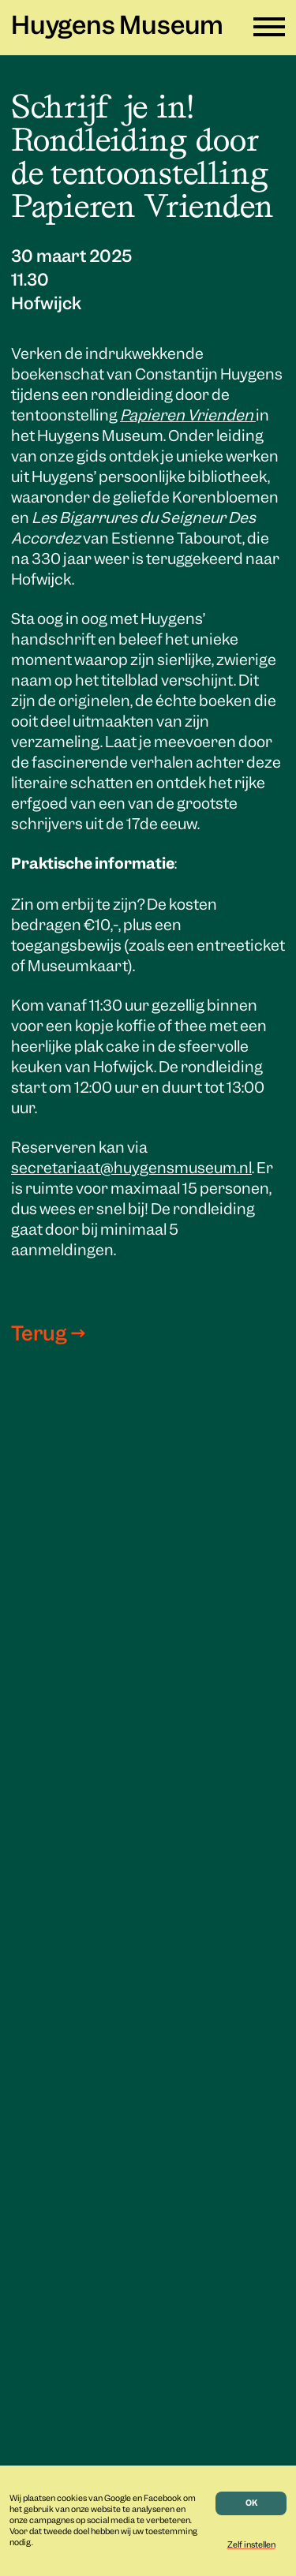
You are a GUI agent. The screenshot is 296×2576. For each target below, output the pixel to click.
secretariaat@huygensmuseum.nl (131, 1169)
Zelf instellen (251, 2545)
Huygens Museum (117, 27)
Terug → (48, 1334)
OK (251, 2503)
